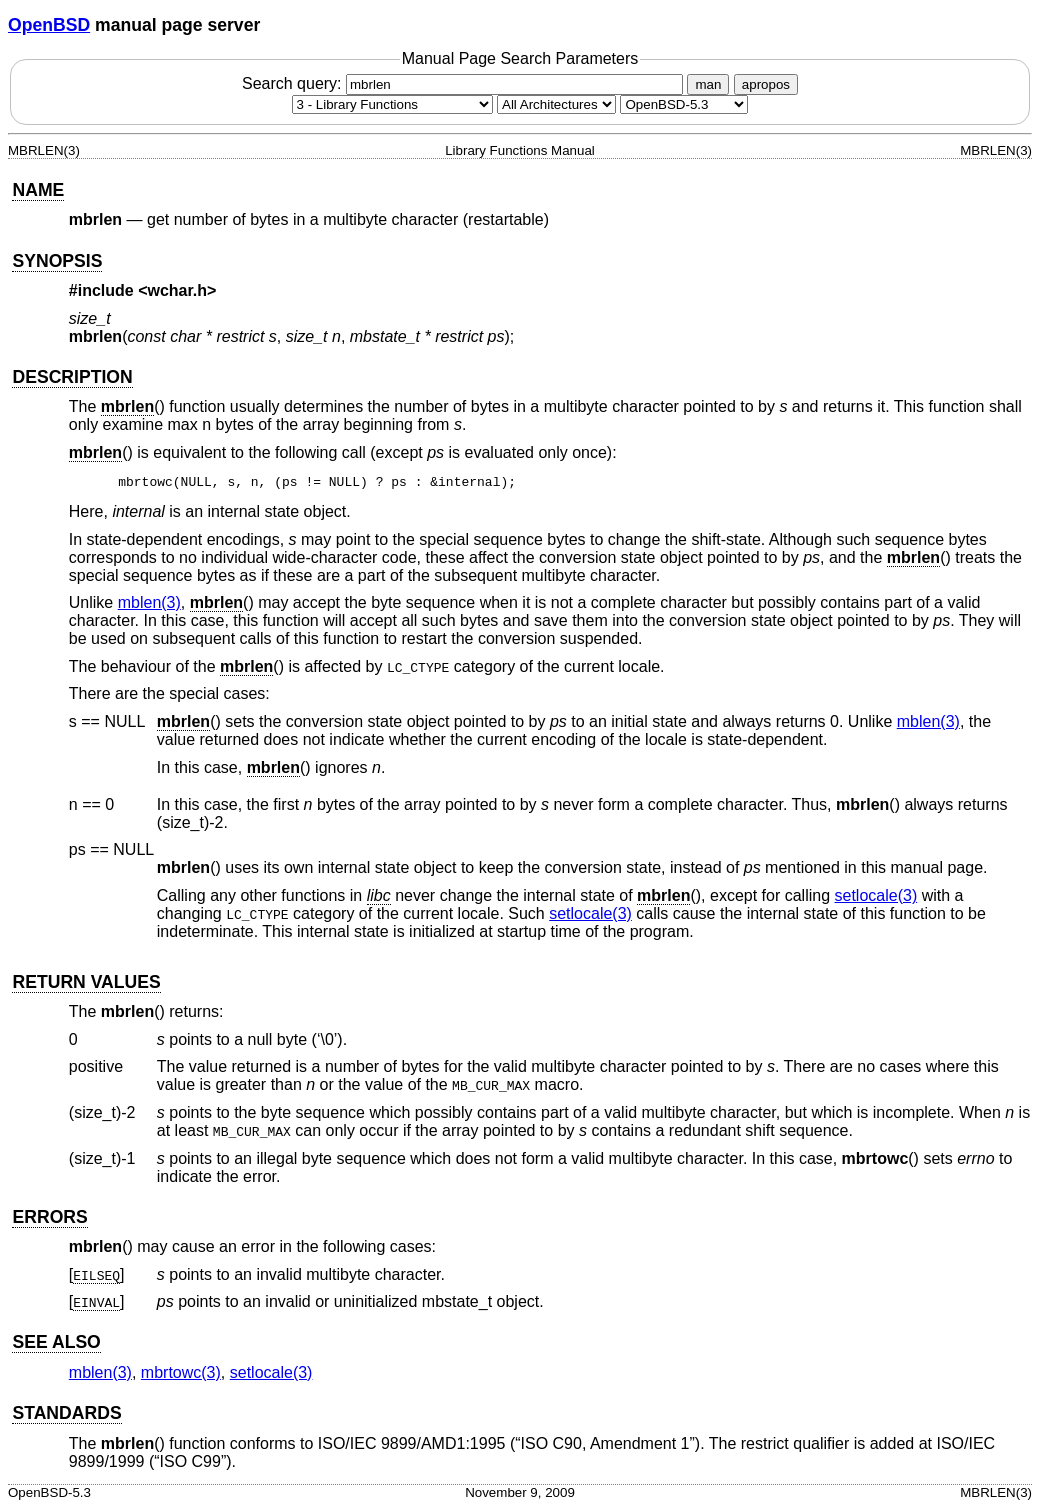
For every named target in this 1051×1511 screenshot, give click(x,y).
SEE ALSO (56, 1345)
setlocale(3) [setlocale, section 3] (876, 898)
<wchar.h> (177, 290)
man (708, 84)
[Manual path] (684, 104)
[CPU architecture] (556, 104)
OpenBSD (49, 25)
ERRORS (49, 1220)
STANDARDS (66, 1416)
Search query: (465, 83)
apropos (766, 84)
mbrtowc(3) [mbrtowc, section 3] (181, 1375)
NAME (38, 190)
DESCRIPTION (72, 377)
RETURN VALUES (86, 985)
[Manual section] (392, 104)
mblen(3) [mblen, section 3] (149, 605)
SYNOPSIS (57, 261)
